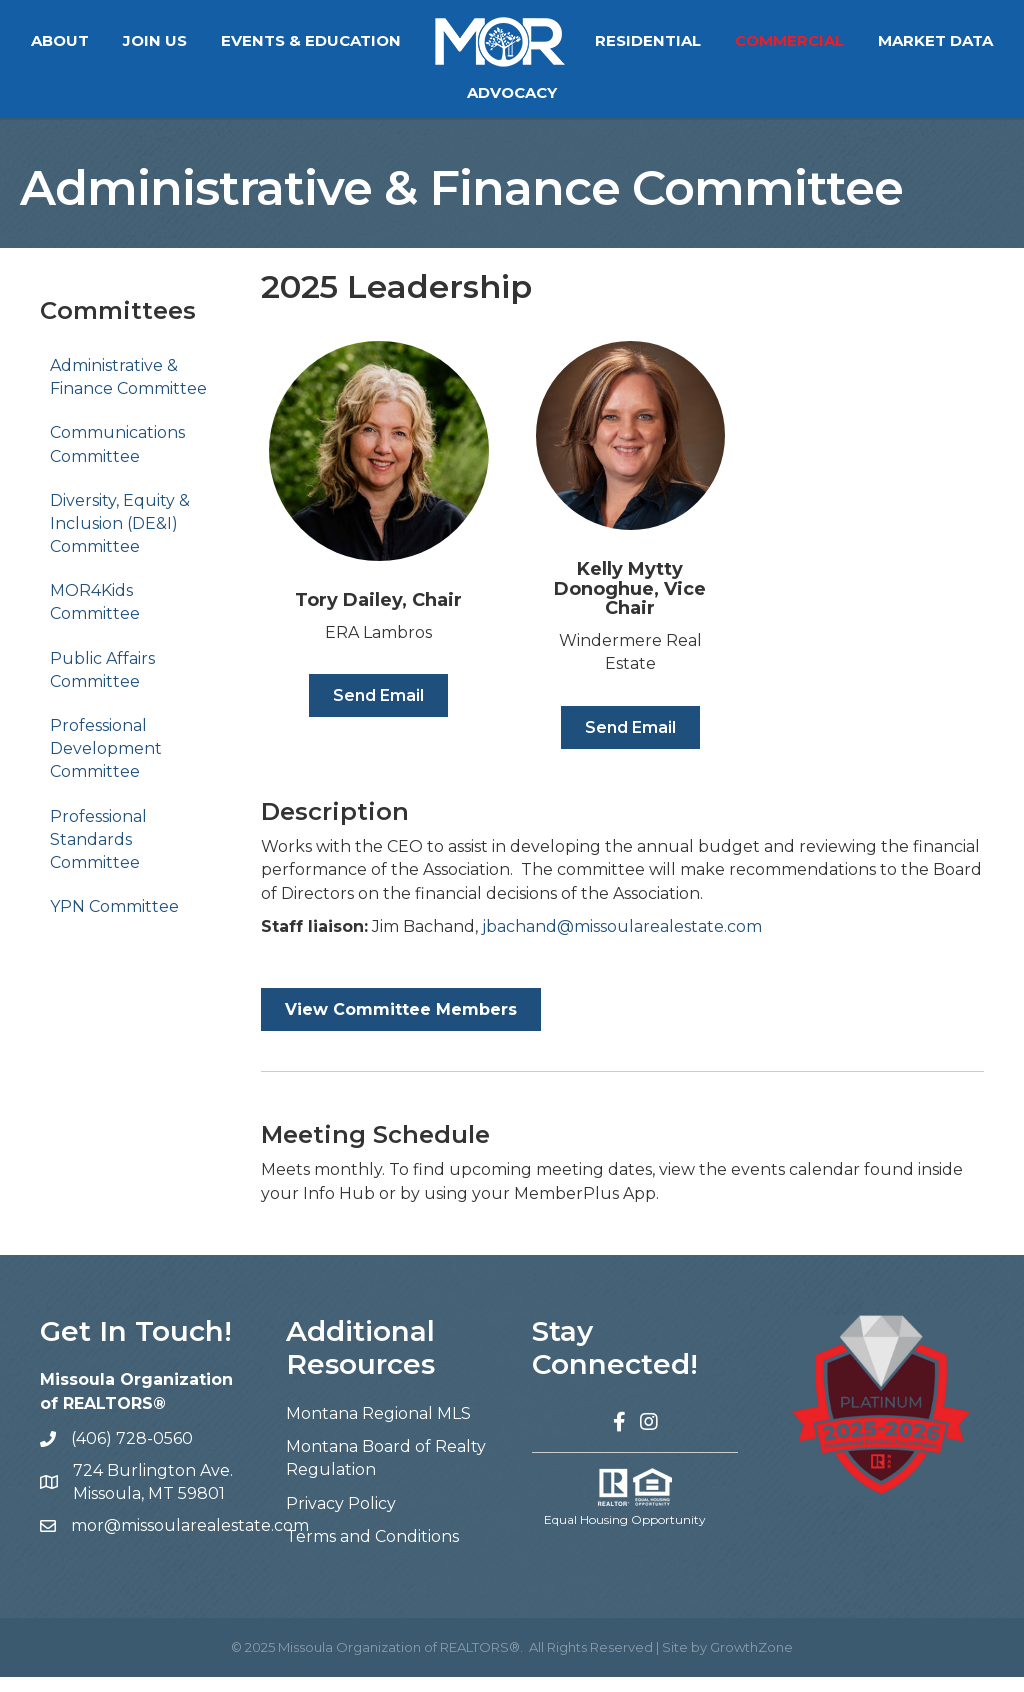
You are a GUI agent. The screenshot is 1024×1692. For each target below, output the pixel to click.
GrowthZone (751, 1662)
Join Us (230, 40)
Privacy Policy (341, 1518)
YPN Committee (114, 921)
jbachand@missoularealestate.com (622, 941)
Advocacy (587, 92)
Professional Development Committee (106, 763)
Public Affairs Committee (102, 685)
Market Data (450, 92)
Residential (723, 40)
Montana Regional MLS (378, 1428)
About (135, 40)
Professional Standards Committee (98, 854)
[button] (378, 710)
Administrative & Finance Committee (128, 392)
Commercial (864, 40)
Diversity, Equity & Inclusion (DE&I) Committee (120, 538)
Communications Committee (117, 459)
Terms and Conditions (372, 1551)
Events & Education (386, 40)
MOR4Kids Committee (95, 617)
